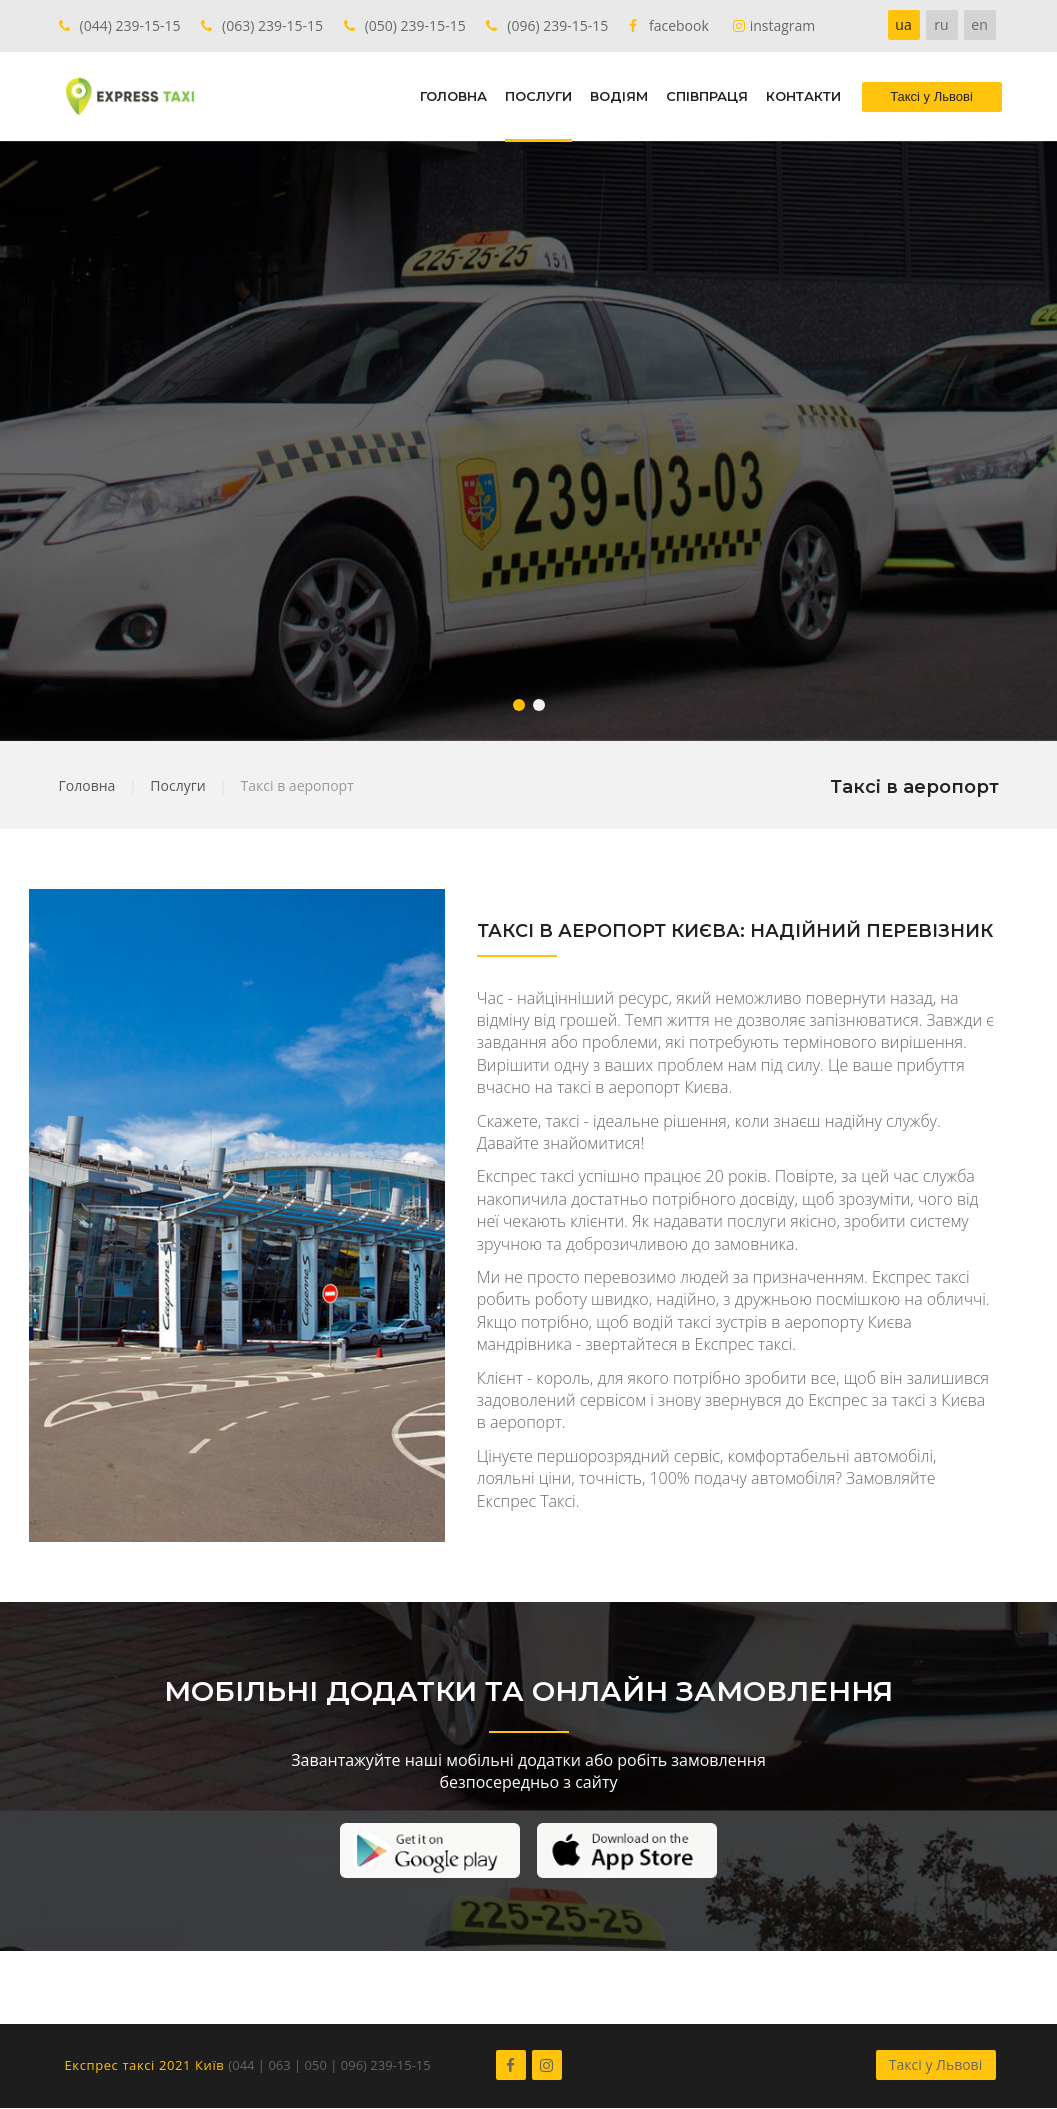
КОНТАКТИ (803, 96)
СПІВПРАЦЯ (707, 96)
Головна (87, 785)
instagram (783, 25)
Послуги (177, 785)
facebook (679, 25)
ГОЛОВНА (453, 96)
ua (903, 24)
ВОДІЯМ (619, 96)
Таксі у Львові (935, 2064)
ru (941, 24)
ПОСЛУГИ (538, 96)
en (979, 24)
